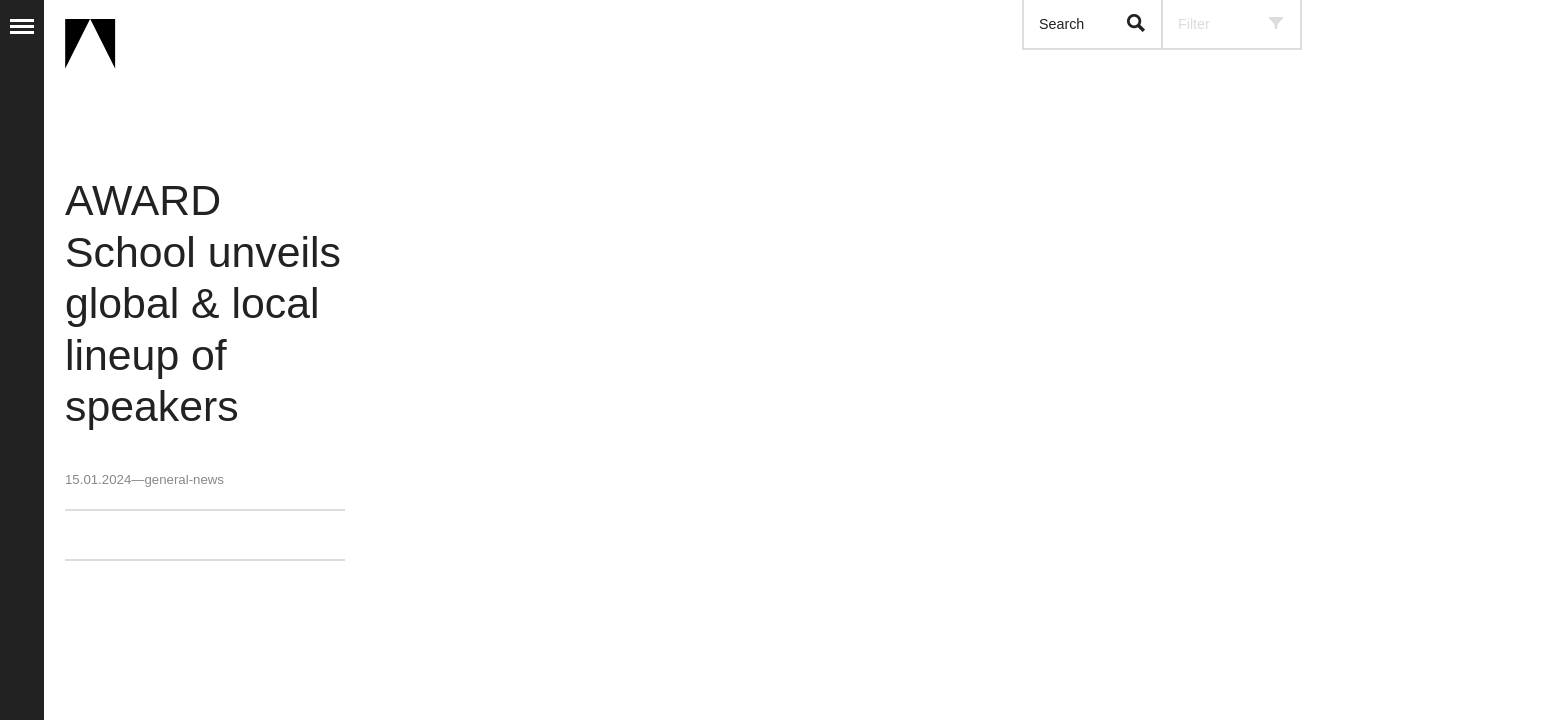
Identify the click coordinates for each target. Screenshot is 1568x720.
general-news (183, 479)
